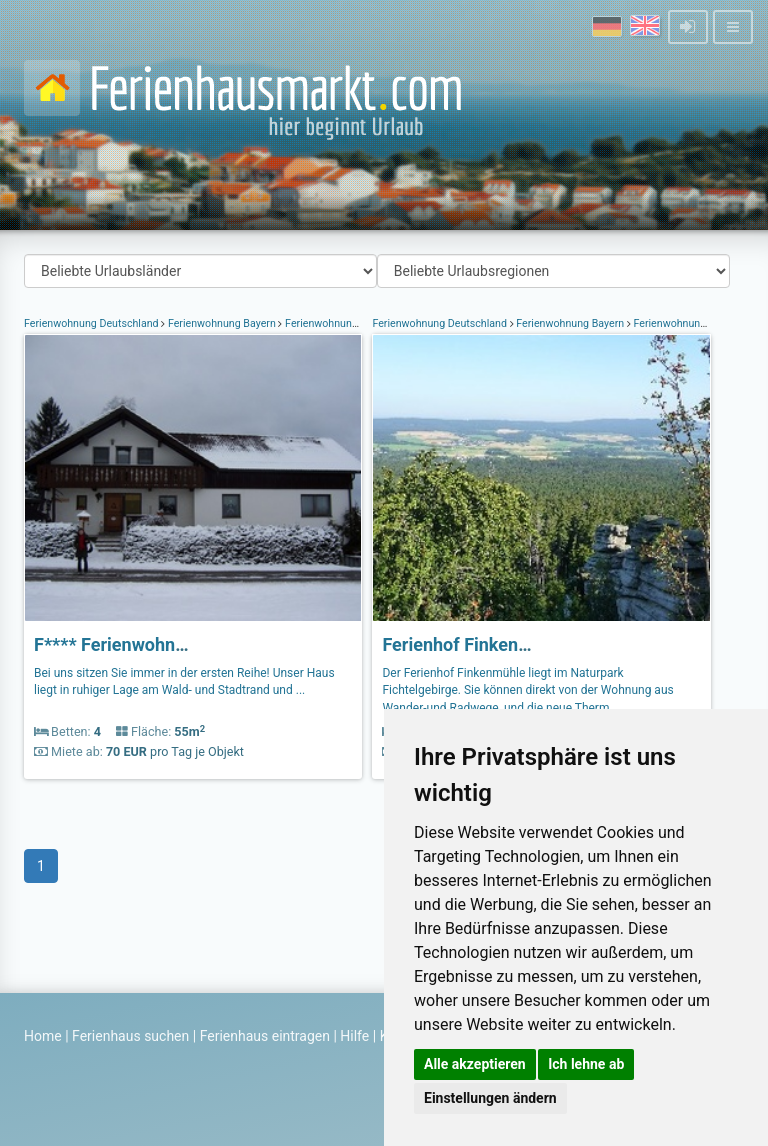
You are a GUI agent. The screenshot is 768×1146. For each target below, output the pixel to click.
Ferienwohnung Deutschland (92, 323)
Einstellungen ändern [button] (490, 1098)
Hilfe (354, 1036)
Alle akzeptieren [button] (475, 1064)
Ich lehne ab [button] (586, 1064)
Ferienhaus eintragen (265, 1036)
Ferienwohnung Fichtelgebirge (356, 323)
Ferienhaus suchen (130, 1036)
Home (43, 1036)
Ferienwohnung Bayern (221, 323)
